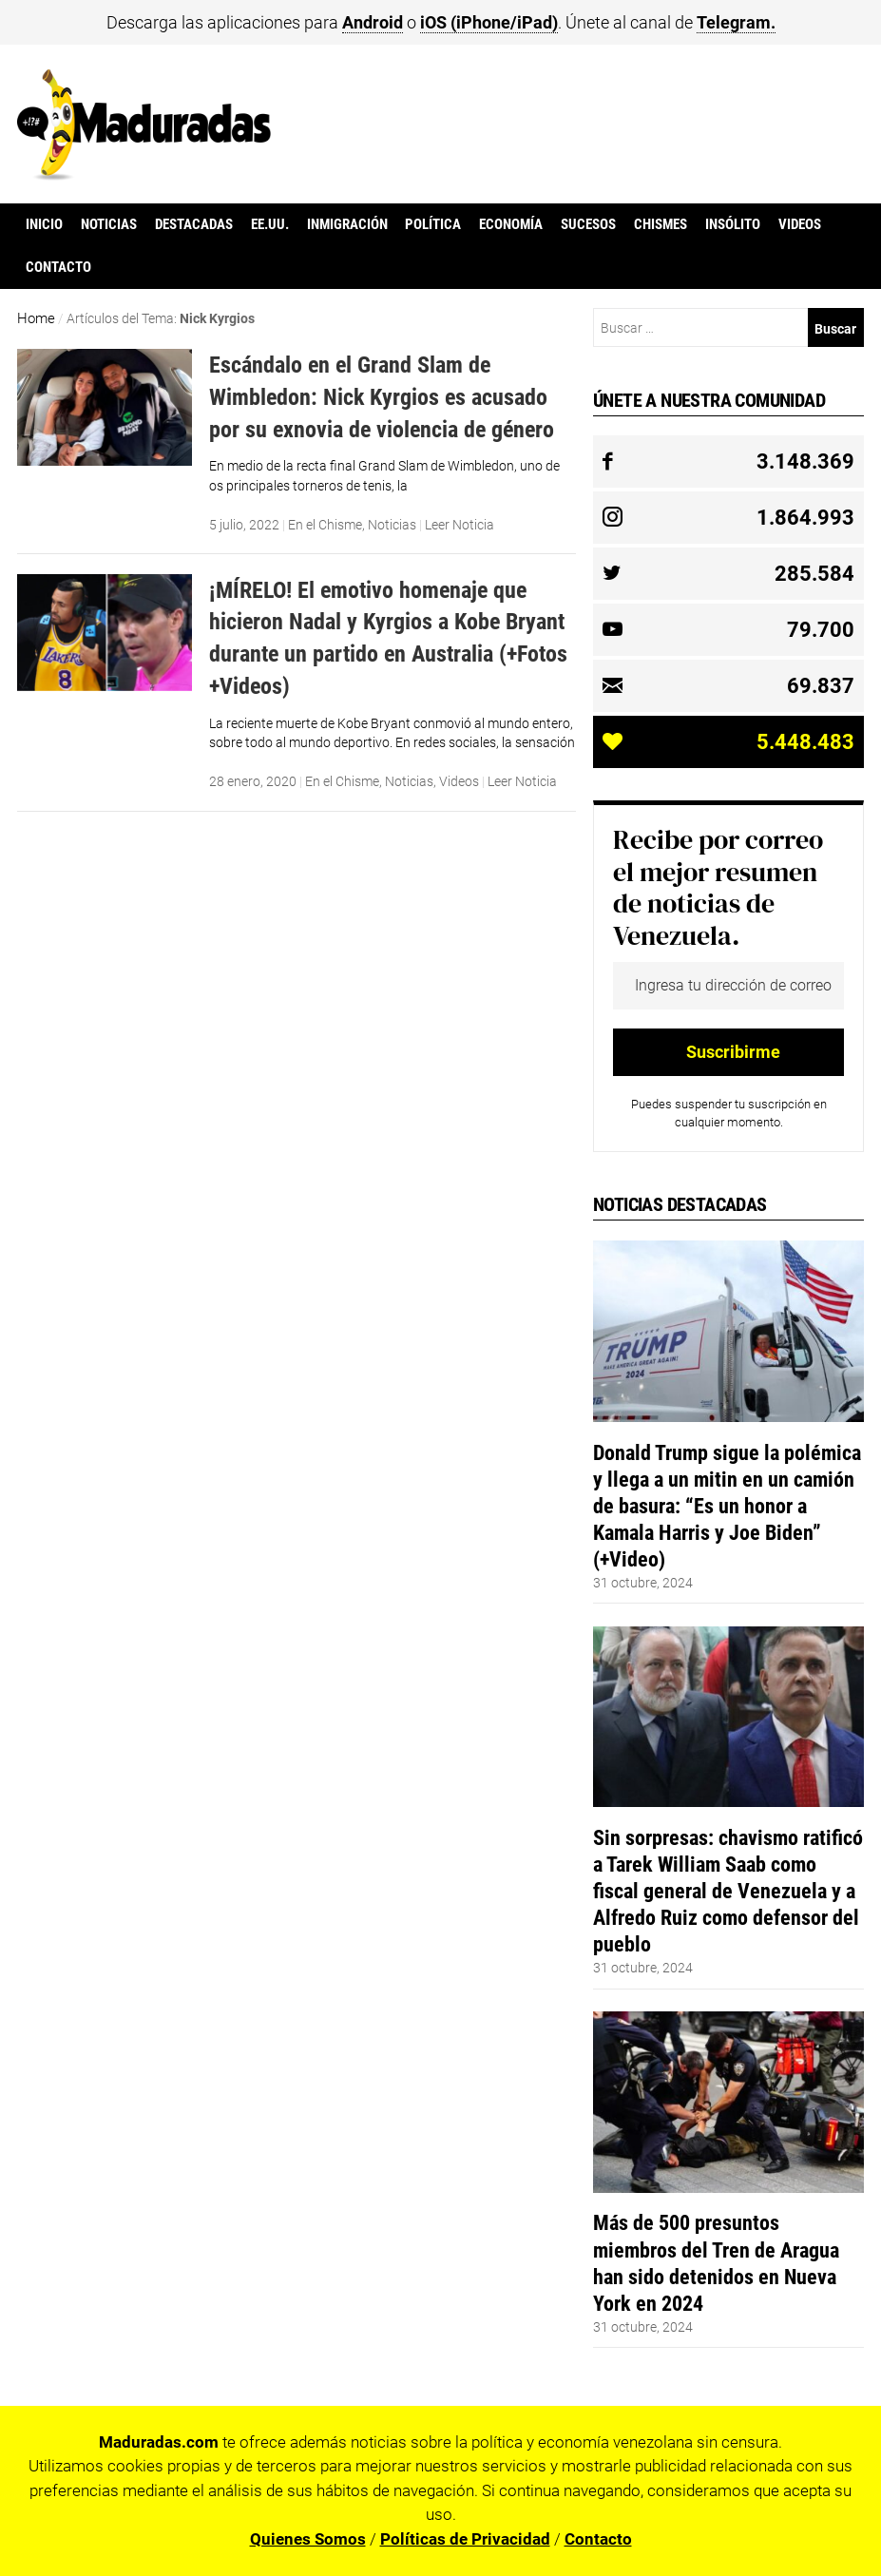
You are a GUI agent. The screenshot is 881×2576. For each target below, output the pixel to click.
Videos (799, 224)
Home (36, 318)
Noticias (109, 224)
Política (433, 224)
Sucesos (588, 224)
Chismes (660, 224)
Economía (511, 224)
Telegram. (736, 22)
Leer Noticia (459, 524)
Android (372, 22)
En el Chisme (325, 524)
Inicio (44, 224)
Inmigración (347, 224)
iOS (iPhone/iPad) (489, 22)
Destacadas (194, 224)
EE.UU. (270, 224)
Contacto (58, 267)
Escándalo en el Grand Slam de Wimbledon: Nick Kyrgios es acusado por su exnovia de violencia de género (381, 396)
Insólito (732, 224)
